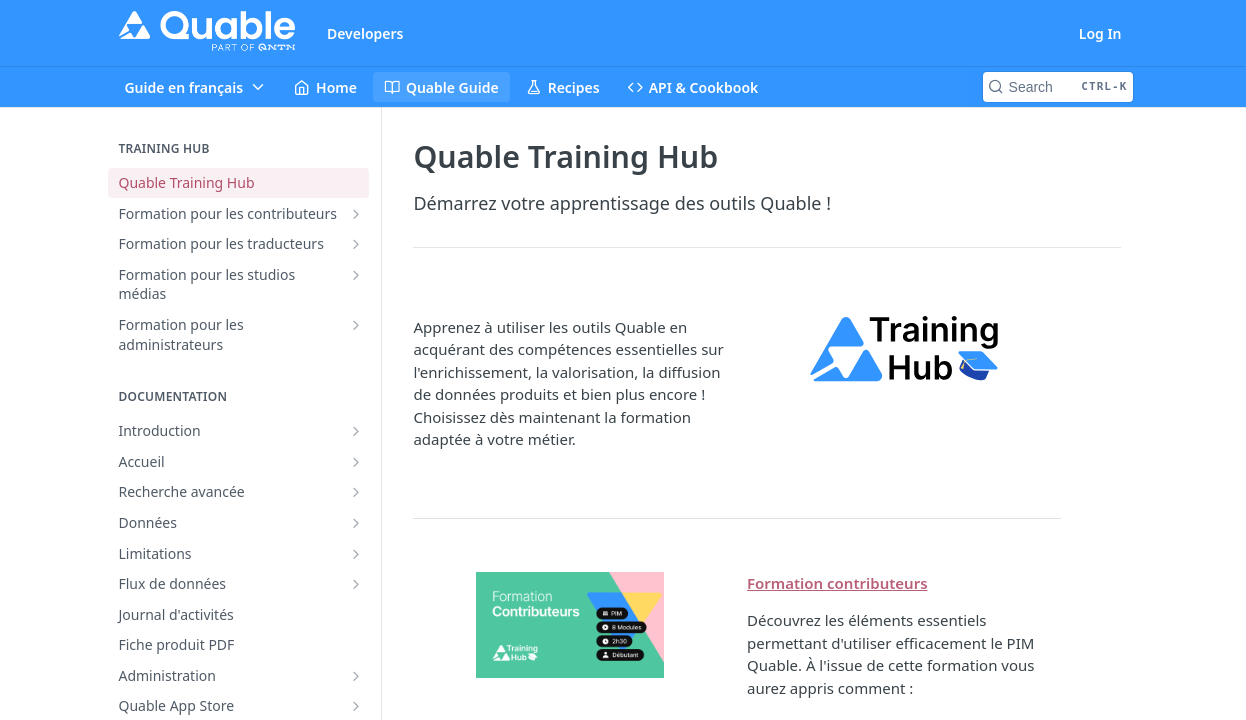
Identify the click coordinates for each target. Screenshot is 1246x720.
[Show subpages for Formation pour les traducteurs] (356, 244)
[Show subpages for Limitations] (356, 554)
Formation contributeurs (837, 583)
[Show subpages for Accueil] (356, 462)
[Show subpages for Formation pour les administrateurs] (356, 325)
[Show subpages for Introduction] (356, 431)
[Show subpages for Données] (356, 523)
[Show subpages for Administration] (356, 676)
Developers (365, 33)
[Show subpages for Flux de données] (356, 584)
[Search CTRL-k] (1058, 87)
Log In (1100, 33)
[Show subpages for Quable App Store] (356, 706)
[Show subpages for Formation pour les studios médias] (356, 275)
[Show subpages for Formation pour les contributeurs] (356, 214)
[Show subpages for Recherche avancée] (356, 492)
